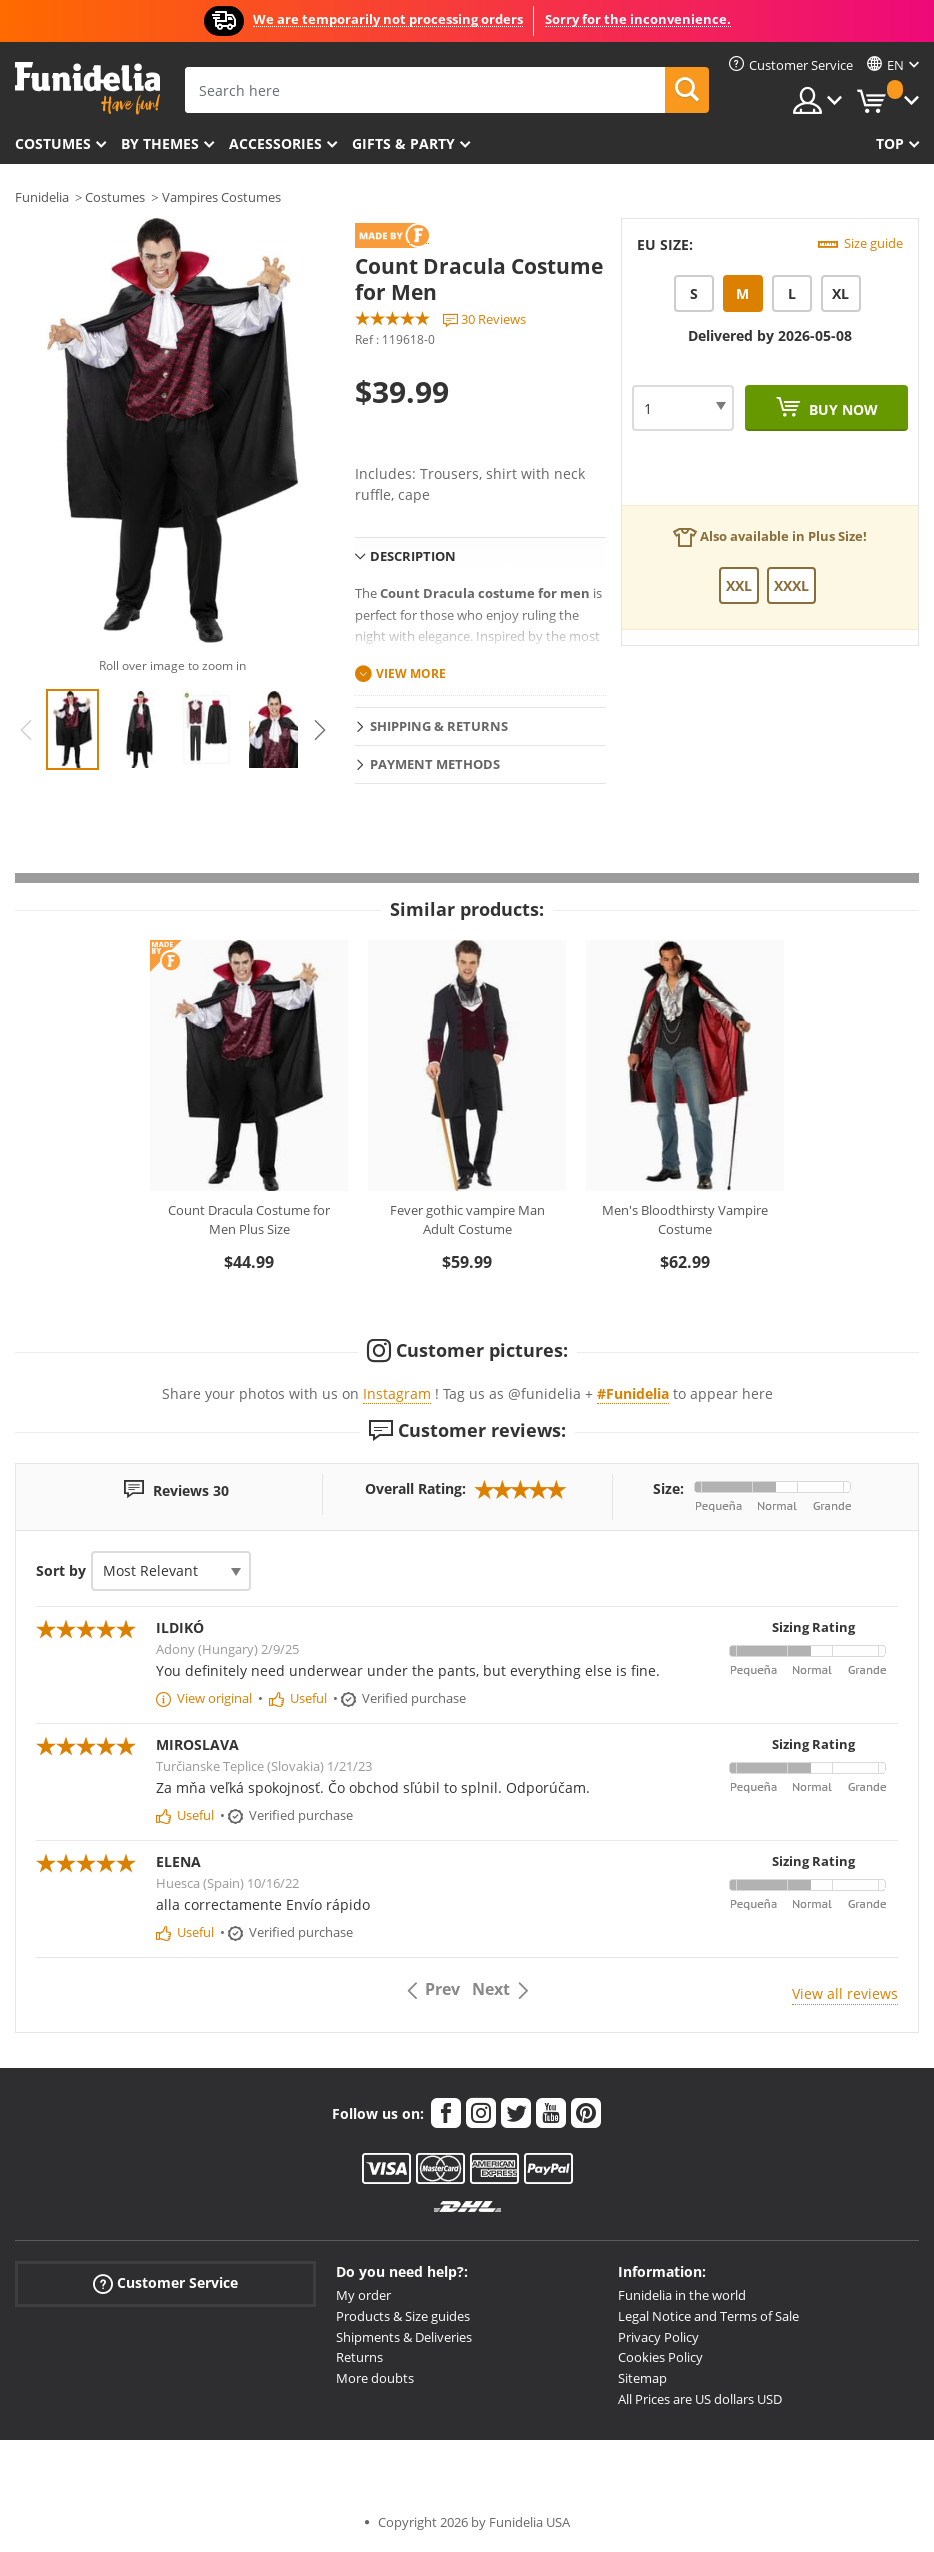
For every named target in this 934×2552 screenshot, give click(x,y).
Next (320, 730)
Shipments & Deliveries (404, 2337)
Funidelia (42, 197)
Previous (26, 730)
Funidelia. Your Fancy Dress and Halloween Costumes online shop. (87, 88)
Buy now (841, 409)
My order (363, 2295)
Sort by (61, 1570)
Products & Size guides (403, 2316)
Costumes (53, 143)
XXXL (791, 585)
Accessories (275, 143)
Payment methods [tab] (435, 764)
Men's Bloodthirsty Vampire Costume (685, 1220)
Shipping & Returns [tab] (439, 726)
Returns (359, 2357)
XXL (739, 585)
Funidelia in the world (682, 2295)
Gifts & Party (403, 143)
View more (411, 673)
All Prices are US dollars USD (700, 2399)
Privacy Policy (658, 2337)
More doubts (375, 2378)
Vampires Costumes (221, 197)
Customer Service (165, 2283)
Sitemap (642, 2378)
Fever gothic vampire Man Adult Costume (467, 1220)
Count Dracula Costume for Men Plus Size (249, 1220)
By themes (160, 143)
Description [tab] (413, 556)
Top (890, 143)
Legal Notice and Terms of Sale (708, 2316)
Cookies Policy (660, 2357)
